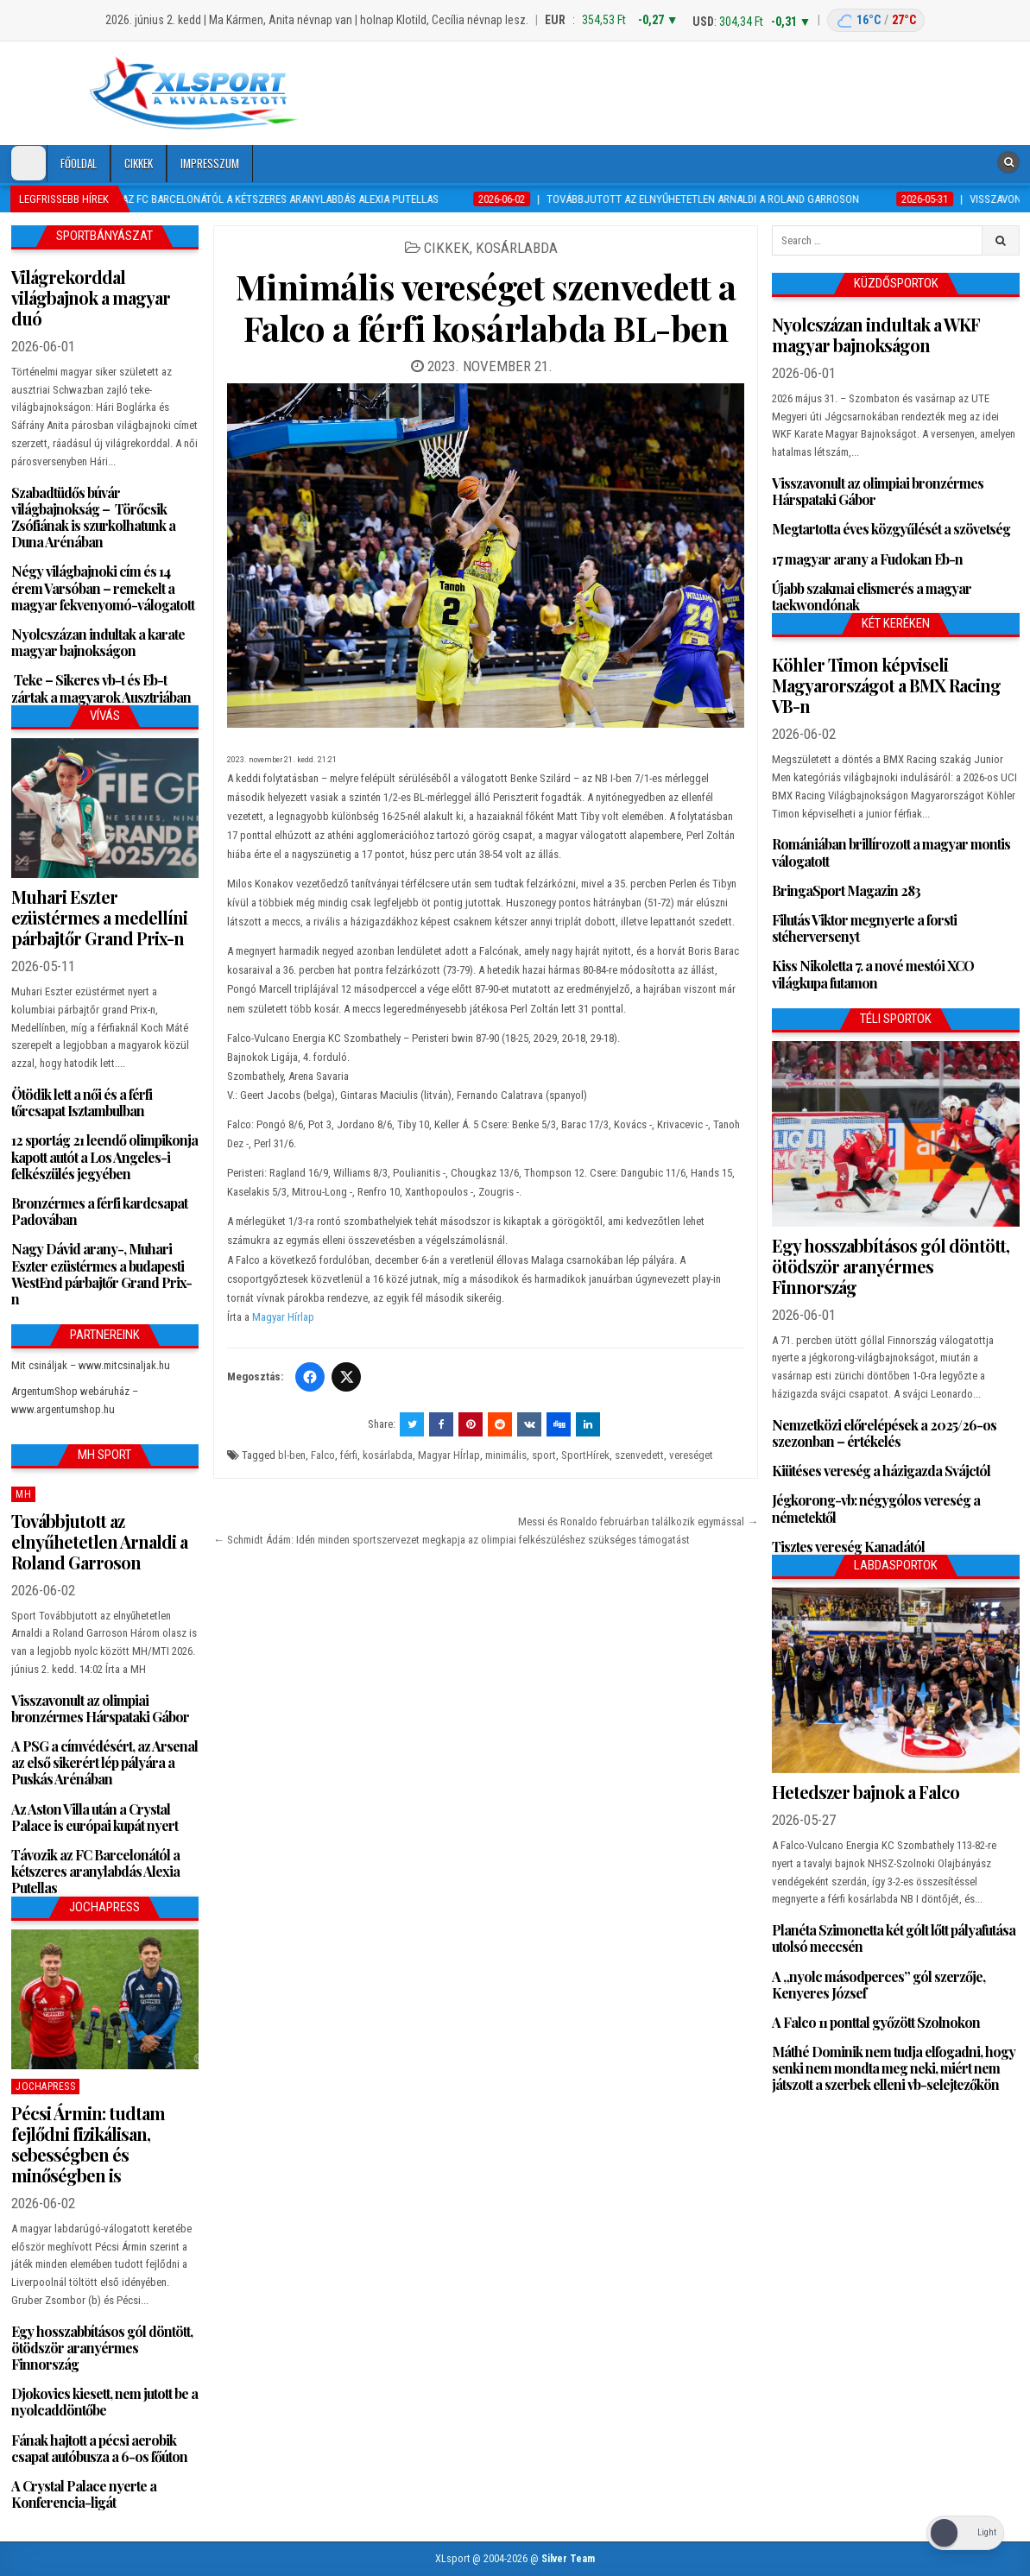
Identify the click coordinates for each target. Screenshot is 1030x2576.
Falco (323, 1455)
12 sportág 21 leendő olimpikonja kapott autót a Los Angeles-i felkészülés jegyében (104, 1156)
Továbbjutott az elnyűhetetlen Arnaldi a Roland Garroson (99, 1541)
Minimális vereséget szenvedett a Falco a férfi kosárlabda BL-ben (486, 306)
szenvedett (639, 1455)
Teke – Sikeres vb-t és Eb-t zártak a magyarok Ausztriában (101, 688)
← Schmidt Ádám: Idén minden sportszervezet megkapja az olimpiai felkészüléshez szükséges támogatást (451, 1539)
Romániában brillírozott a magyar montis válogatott (891, 852)
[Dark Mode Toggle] (28, 163)
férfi (348, 1455)
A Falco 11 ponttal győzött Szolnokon (876, 2022)
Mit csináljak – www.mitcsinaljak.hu (90, 1365)
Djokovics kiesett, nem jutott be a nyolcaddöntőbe (104, 2401)
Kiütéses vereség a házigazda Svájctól (881, 1471)
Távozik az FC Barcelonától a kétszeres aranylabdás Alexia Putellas (95, 1871)
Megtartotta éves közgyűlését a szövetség (891, 529)
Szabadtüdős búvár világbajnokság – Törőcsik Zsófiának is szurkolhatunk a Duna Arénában (93, 517)
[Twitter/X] (346, 1377)
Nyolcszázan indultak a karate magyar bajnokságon (98, 642)
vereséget (691, 1455)
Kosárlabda (517, 247)
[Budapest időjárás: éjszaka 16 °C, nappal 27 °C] (876, 20)
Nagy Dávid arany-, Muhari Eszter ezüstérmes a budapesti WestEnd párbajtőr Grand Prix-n (101, 1274)
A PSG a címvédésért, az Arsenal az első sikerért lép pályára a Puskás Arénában (104, 1762)
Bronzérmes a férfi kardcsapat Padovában (99, 1211)
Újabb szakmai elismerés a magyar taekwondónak (871, 596)
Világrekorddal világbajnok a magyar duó (90, 297)
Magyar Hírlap (283, 1316)
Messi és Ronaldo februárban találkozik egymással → (638, 1521)
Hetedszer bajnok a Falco (865, 1791)
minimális (506, 1455)
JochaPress (45, 2086)
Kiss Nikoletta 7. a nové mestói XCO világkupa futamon (873, 974)
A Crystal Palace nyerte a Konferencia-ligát (83, 2494)
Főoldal (78, 163)
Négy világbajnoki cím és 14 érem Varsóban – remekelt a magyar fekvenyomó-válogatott (102, 587)
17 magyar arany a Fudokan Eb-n (867, 559)
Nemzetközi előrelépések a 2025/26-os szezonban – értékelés (884, 1433)
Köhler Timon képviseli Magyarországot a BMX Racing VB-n (886, 685)
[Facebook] (310, 1377)
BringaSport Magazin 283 (846, 890)
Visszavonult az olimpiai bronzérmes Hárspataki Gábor (100, 1708)
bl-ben (292, 1455)
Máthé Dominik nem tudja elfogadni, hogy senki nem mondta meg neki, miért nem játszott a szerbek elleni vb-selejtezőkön (893, 2067)
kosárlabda (388, 1455)
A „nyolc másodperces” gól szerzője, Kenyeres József (878, 1984)
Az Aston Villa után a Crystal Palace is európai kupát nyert (94, 1817)
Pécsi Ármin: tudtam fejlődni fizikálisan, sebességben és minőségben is (88, 2144)
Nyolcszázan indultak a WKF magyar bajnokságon (876, 335)
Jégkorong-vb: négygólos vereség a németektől (876, 1508)
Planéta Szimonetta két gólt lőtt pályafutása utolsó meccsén (893, 1938)
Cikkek (138, 163)
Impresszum (209, 163)
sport (544, 1455)
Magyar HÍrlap (449, 1455)
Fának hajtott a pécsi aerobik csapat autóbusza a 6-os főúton (99, 2448)
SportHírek (585, 1455)
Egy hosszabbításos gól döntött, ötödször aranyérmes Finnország (102, 2347)
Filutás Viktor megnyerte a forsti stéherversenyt (864, 928)
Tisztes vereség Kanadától (848, 1546)
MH (23, 1494)
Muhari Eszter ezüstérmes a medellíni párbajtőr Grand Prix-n (99, 917)
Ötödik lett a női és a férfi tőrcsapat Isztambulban (81, 1102)
